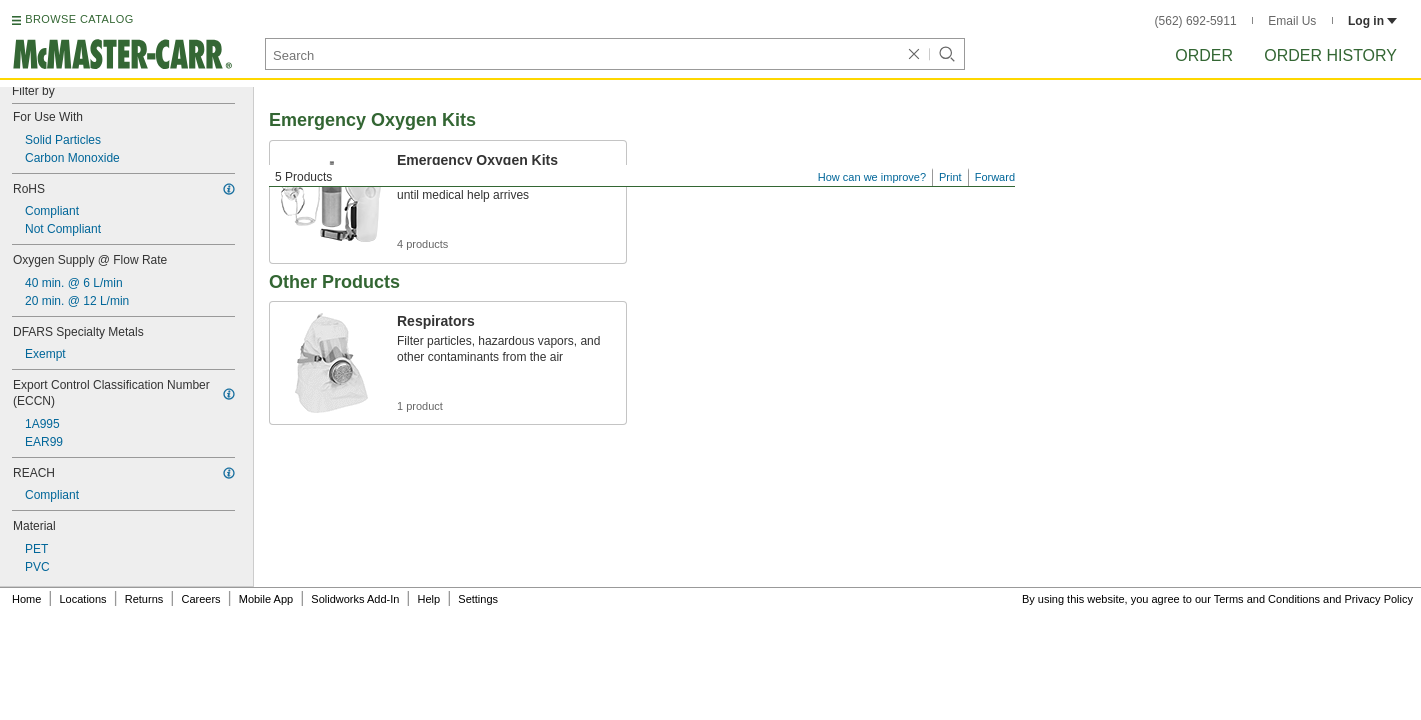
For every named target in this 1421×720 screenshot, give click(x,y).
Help (429, 599)
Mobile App (266, 599)
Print (950, 177)
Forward (995, 177)
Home (26, 599)
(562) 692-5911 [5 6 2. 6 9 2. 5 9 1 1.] (1196, 21)
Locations (83, 599)
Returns (144, 599)
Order (1204, 55)
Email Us (1292, 21)
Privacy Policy (1379, 599)
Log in (1372, 21)
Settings (478, 599)
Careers (200, 599)
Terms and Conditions (1267, 599)
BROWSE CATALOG (79, 19)
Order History (1330, 55)
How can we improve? (872, 177)
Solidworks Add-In (355, 599)
